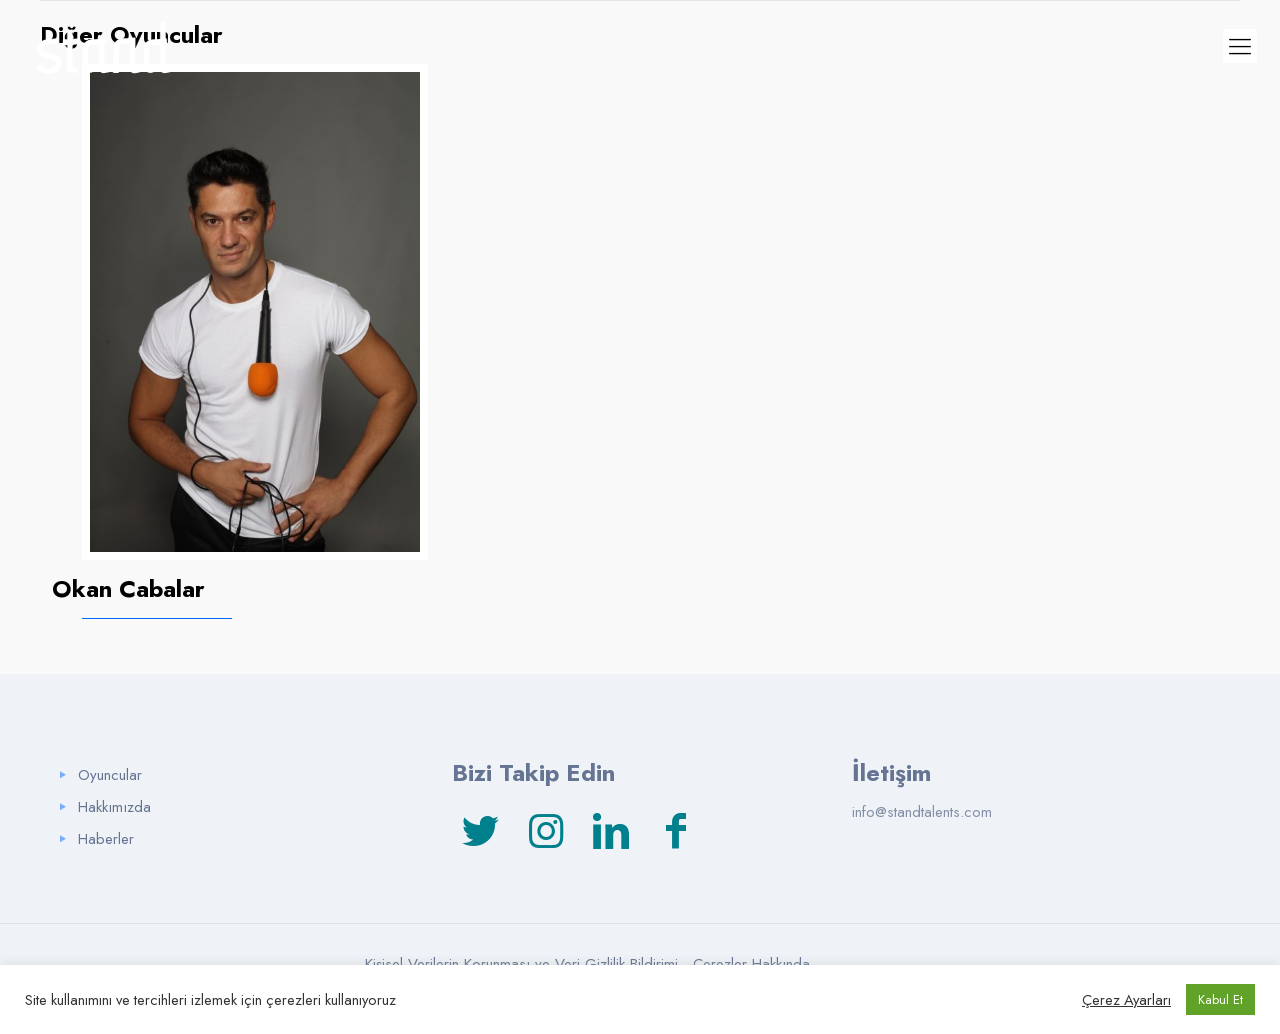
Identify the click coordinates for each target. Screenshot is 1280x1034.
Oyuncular (110, 775)
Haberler (106, 839)
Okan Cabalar (128, 588)
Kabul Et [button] (1220, 999)
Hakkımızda (114, 807)
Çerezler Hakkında (751, 964)
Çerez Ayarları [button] (1126, 1000)
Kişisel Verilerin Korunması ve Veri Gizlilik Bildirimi (521, 964)
